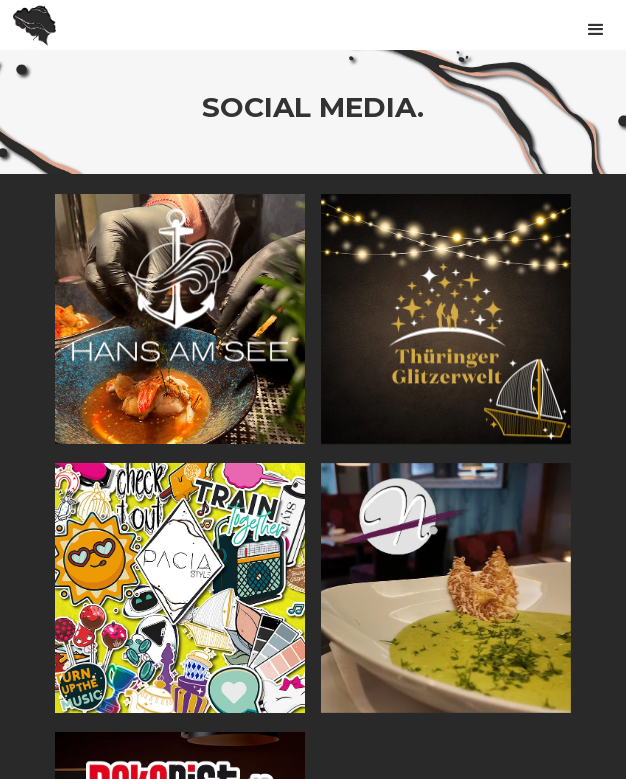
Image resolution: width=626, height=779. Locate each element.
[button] (596, 21)
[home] (30, 25)
